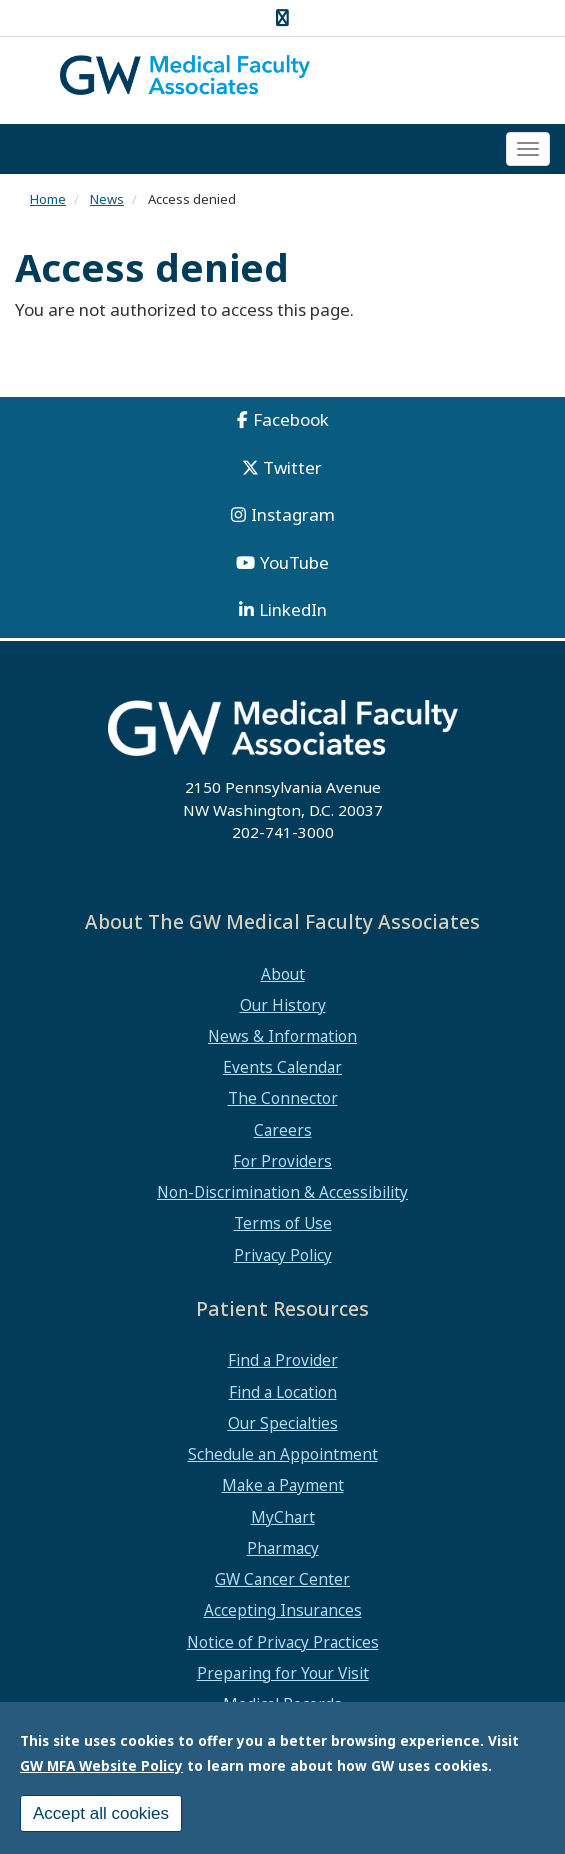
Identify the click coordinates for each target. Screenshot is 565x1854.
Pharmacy (283, 1548)
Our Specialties (283, 1423)
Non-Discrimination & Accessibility (282, 1192)
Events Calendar (282, 1067)
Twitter (292, 467)
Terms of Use (283, 1223)
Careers (283, 1130)
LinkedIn (293, 609)
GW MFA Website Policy (101, 1771)
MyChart (283, 1517)
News (107, 199)
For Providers (282, 1161)
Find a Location (283, 1392)
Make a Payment (283, 1485)
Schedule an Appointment (283, 1454)
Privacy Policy (283, 1255)
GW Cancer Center (282, 1579)
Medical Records (282, 1704)
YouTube (294, 562)
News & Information (282, 1036)
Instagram (293, 514)
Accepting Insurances (283, 1610)
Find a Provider (283, 1360)
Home (48, 199)
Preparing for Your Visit (283, 1673)
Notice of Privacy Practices (283, 1642)
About (283, 974)
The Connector (283, 1098)
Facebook (291, 419)
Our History (283, 1005)
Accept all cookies (101, 1819)
